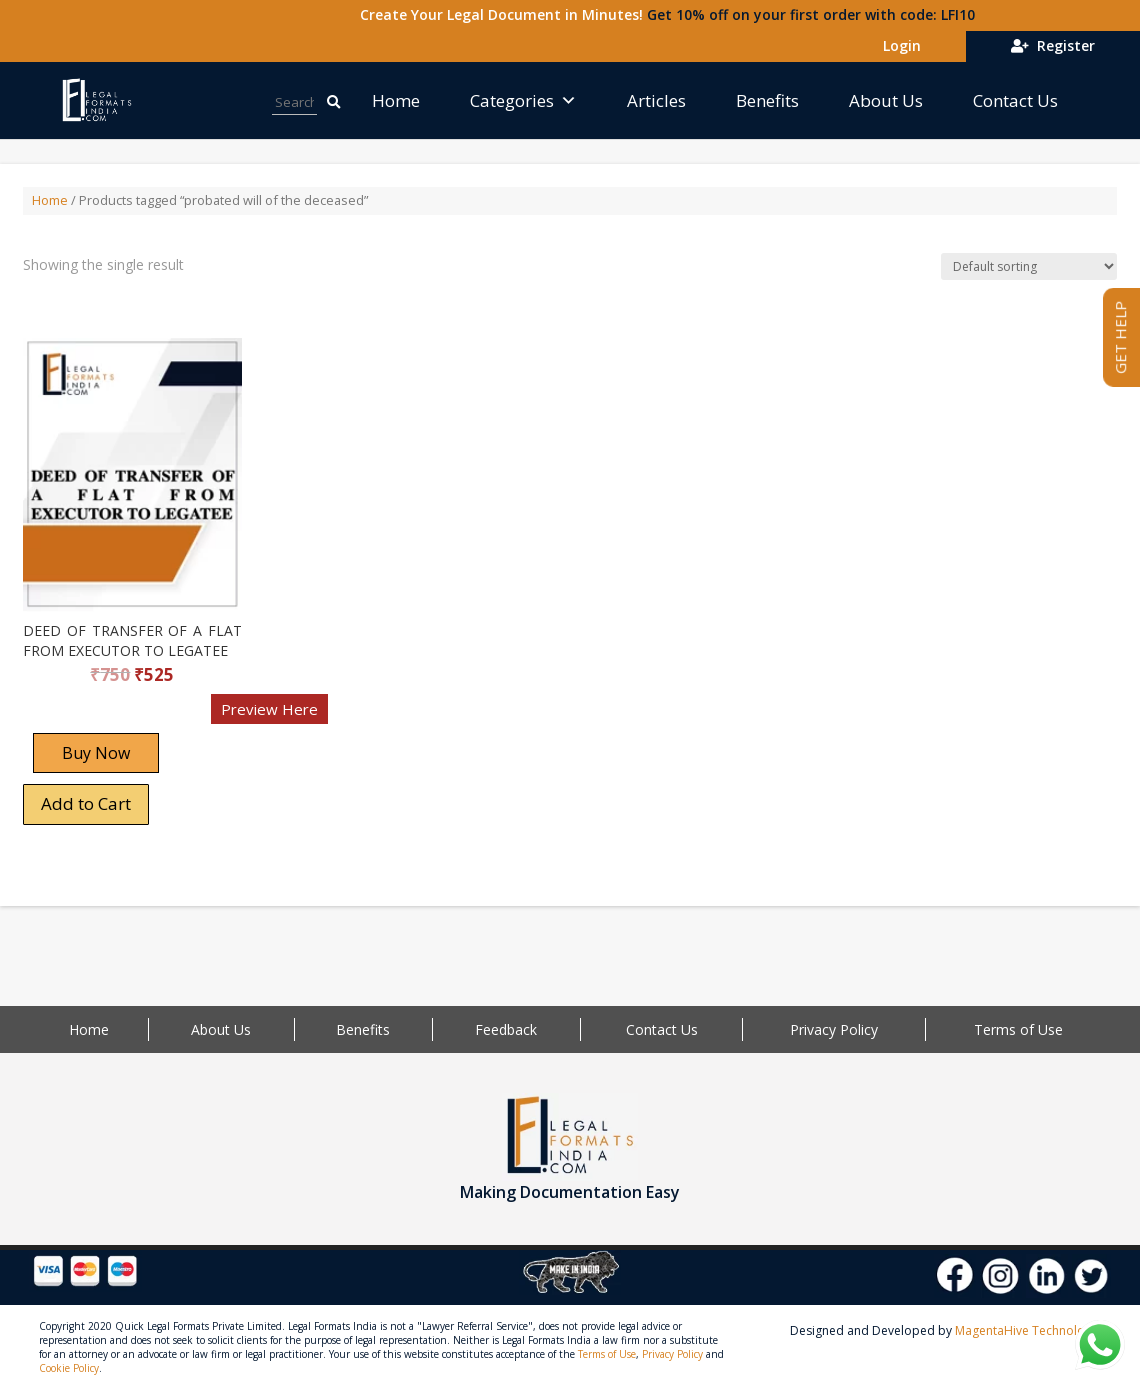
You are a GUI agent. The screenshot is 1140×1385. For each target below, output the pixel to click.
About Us (886, 100)
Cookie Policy (69, 1368)
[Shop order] (1029, 266)
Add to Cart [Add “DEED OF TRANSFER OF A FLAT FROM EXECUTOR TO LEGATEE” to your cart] (86, 803)
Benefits (767, 100)
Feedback (506, 1029)
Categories (523, 100)
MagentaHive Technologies (1031, 1330)
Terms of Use (1018, 1029)
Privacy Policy (834, 1029)
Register (1053, 45)
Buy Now (96, 753)
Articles (656, 100)
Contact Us (1015, 100)
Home (396, 100)
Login (898, 45)
